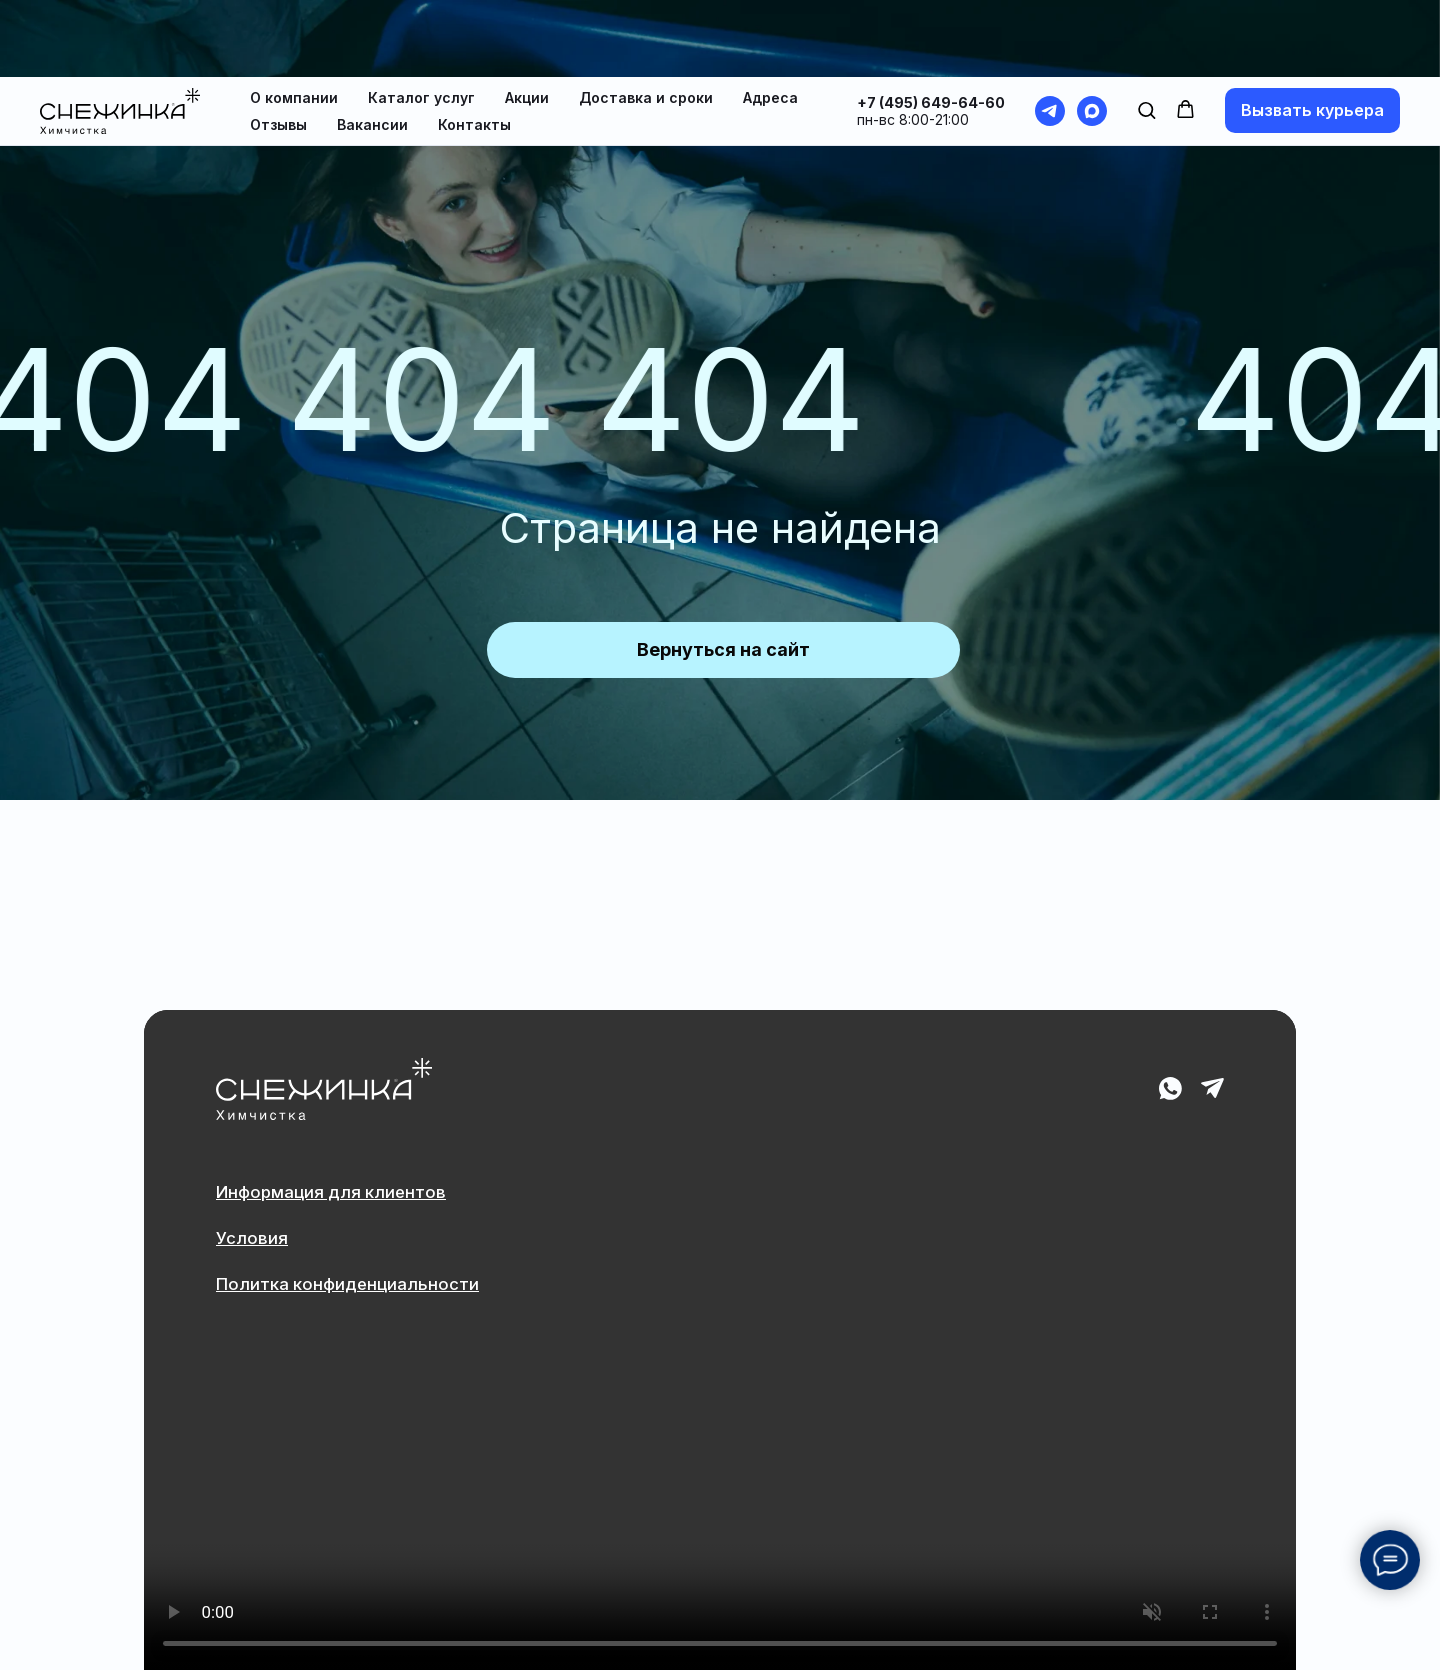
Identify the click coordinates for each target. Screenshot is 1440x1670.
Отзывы (278, 47)
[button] (1146, 32)
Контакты (474, 47)
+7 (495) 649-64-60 (931, 25)
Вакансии (372, 47)
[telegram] (1050, 34)
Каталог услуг (421, 20)
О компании (294, 20)
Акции (527, 20)
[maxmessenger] (1092, 34)
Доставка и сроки (646, 20)
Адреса (770, 20)
